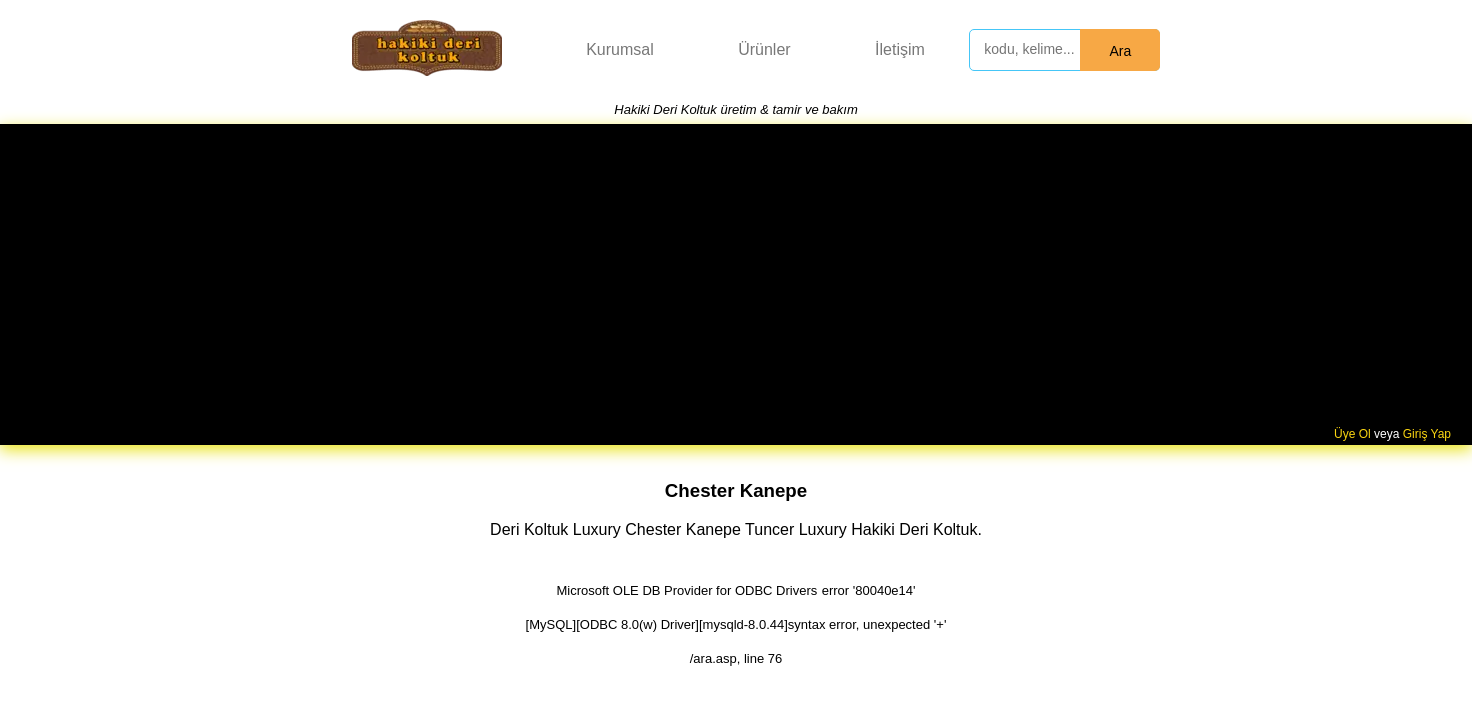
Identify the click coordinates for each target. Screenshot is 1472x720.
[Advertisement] (736, 277)
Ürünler (764, 49)
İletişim (900, 49)
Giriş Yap (1427, 434)
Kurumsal (620, 49)
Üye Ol (1352, 434)
